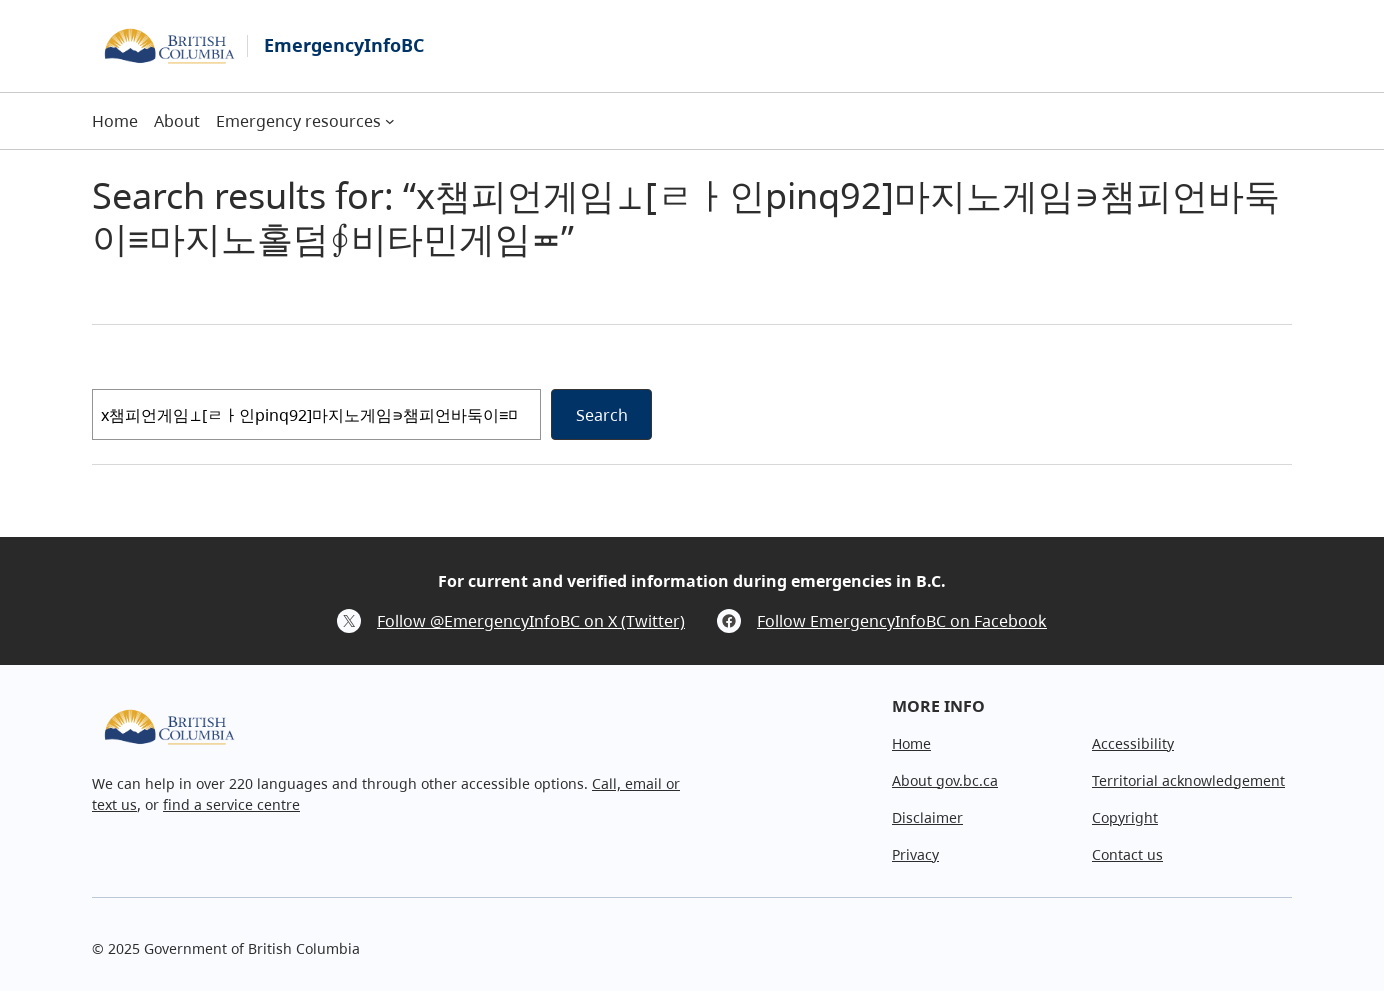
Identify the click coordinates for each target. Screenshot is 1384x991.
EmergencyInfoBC (344, 45)
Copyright (1125, 817)
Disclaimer (927, 817)
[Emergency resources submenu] (390, 121)
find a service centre (231, 804)
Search (602, 415)
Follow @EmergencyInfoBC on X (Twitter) (531, 621)
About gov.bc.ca (945, 780)
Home (911, 743)
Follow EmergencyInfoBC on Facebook (902, 621)
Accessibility (1133, 743)
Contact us (1127, 854)
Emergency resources (298, 121)
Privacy (915, 854)
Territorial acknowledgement (1188, 780)
